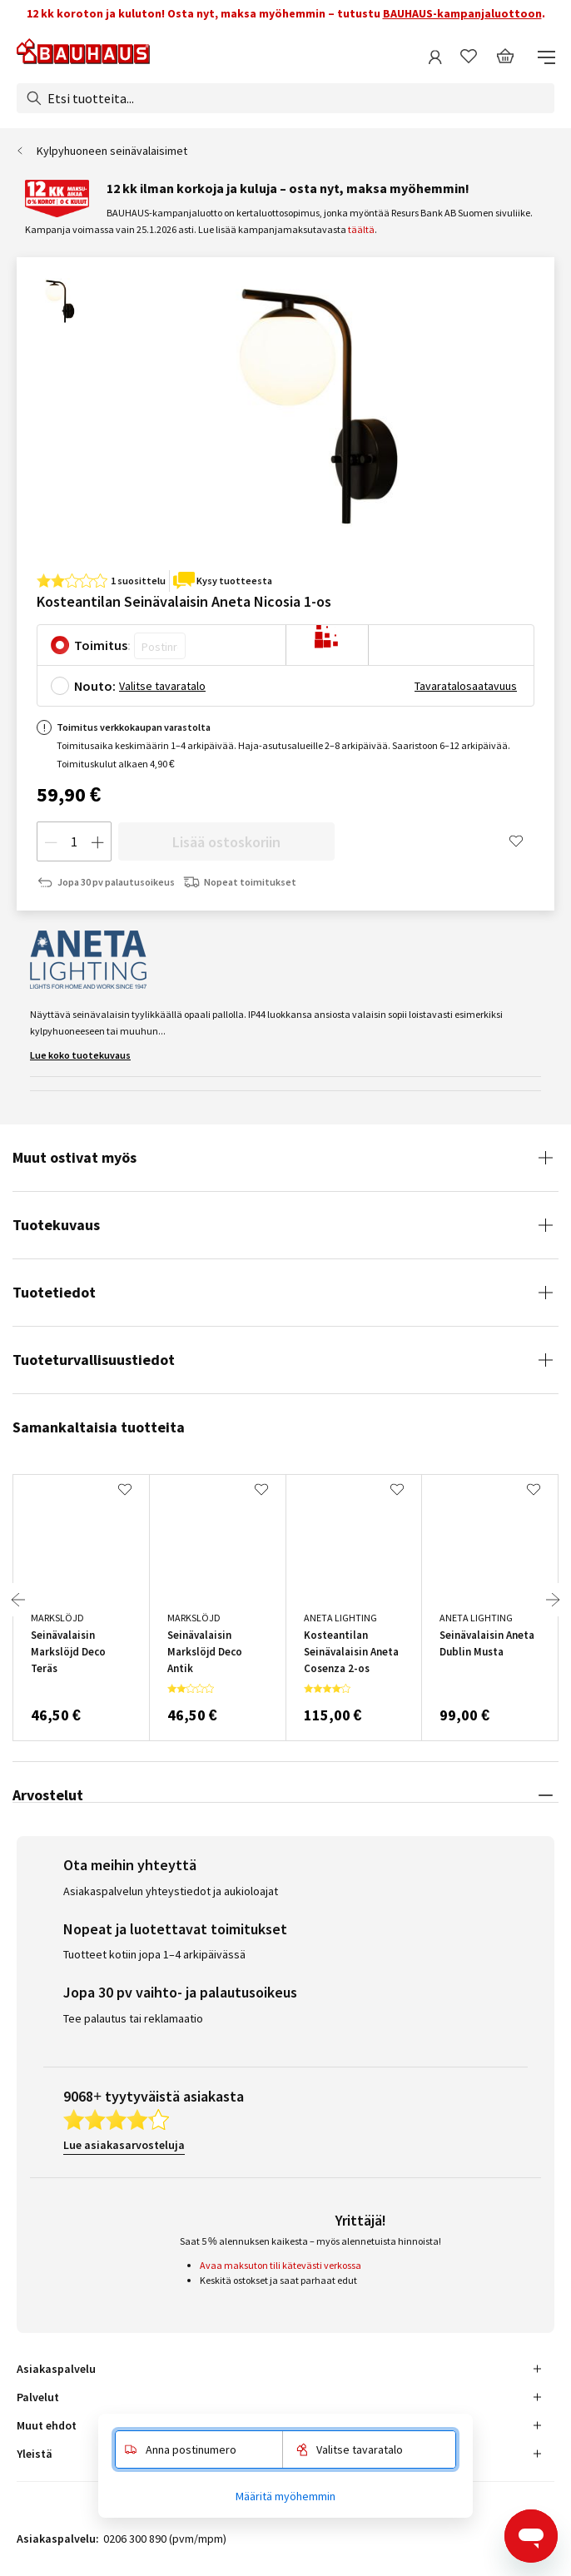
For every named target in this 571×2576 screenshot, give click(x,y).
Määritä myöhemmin (285, 2496)
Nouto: (95, 686)
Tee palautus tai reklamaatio (133, 2018)
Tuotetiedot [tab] (54, 1292)
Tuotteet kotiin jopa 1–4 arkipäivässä (154, 1954)
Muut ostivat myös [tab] (74, 1157)
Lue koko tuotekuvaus (80, 1055)
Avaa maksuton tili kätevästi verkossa (280, 2265)
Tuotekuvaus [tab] (56, 1224)
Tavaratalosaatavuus (466, 685)
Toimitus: (102, 645)
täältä (361, 229)
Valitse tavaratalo (162, 685)
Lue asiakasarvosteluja (124, 2144)
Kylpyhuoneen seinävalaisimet (112, 150)
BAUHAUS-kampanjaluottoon (462, 13)
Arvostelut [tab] (47, 1794)
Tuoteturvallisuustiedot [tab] (93, 1359)
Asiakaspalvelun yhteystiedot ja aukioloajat (170, 1891)
